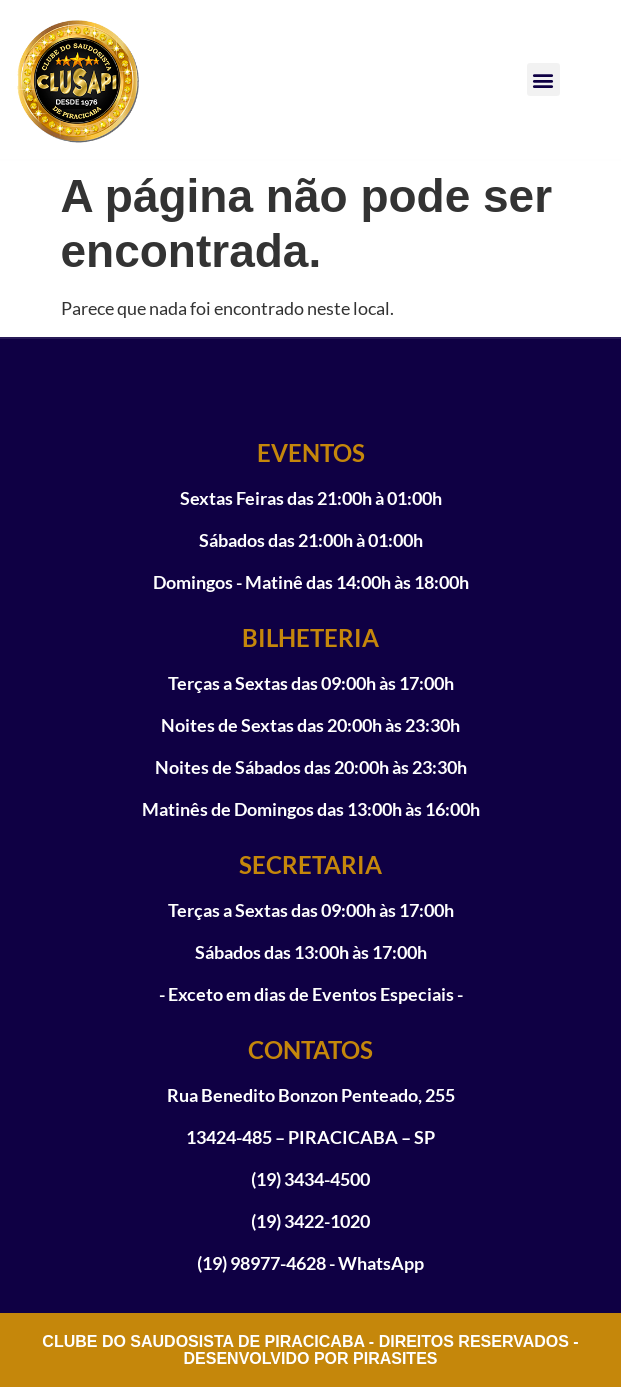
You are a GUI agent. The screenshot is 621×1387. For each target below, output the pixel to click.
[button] (543, 79)
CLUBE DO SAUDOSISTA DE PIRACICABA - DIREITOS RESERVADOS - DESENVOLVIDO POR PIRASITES (310, 1350)
